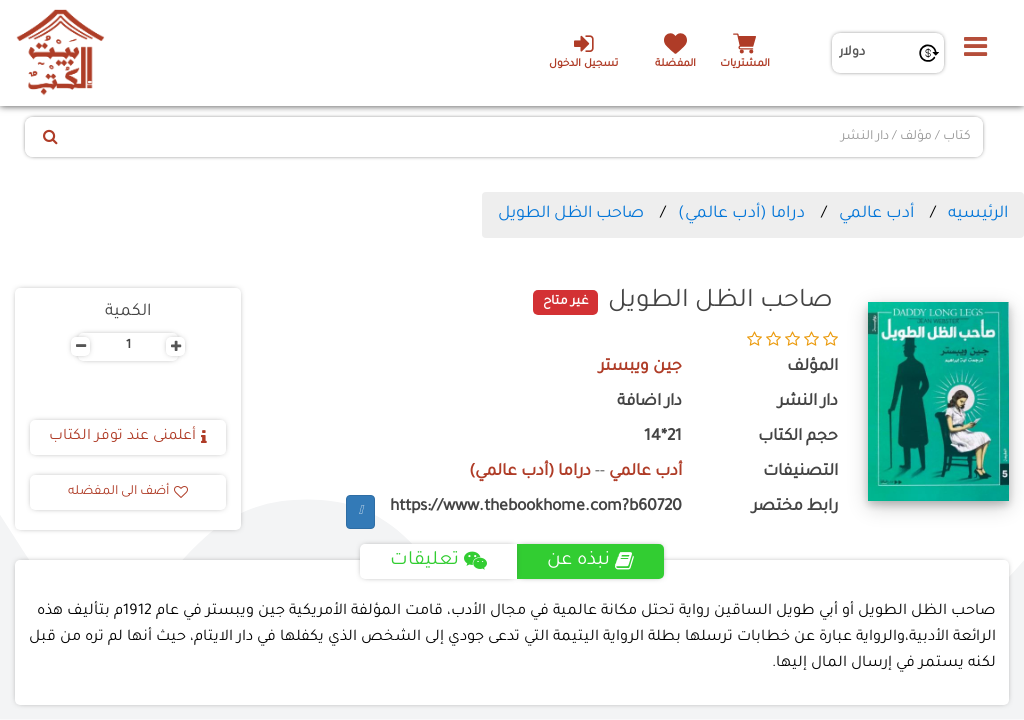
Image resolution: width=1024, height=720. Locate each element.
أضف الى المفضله (128, 492)
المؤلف (812, 367)
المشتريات (745, 64)
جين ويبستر (640, 367)
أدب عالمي (876, 214)
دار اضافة (649, 402)
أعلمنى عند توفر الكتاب (128, 437)
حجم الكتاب (798, 437)
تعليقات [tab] (438, 561)
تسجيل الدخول (583, 51)
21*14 (663, 437)
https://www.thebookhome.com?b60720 (536, 507)
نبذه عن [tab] (590, 561)
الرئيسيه (978, 214)
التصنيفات (800, 472)
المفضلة (675, 64)
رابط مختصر (795, 507)
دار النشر (808, 402)
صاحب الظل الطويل (571, 214)
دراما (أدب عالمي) (741, 214)
